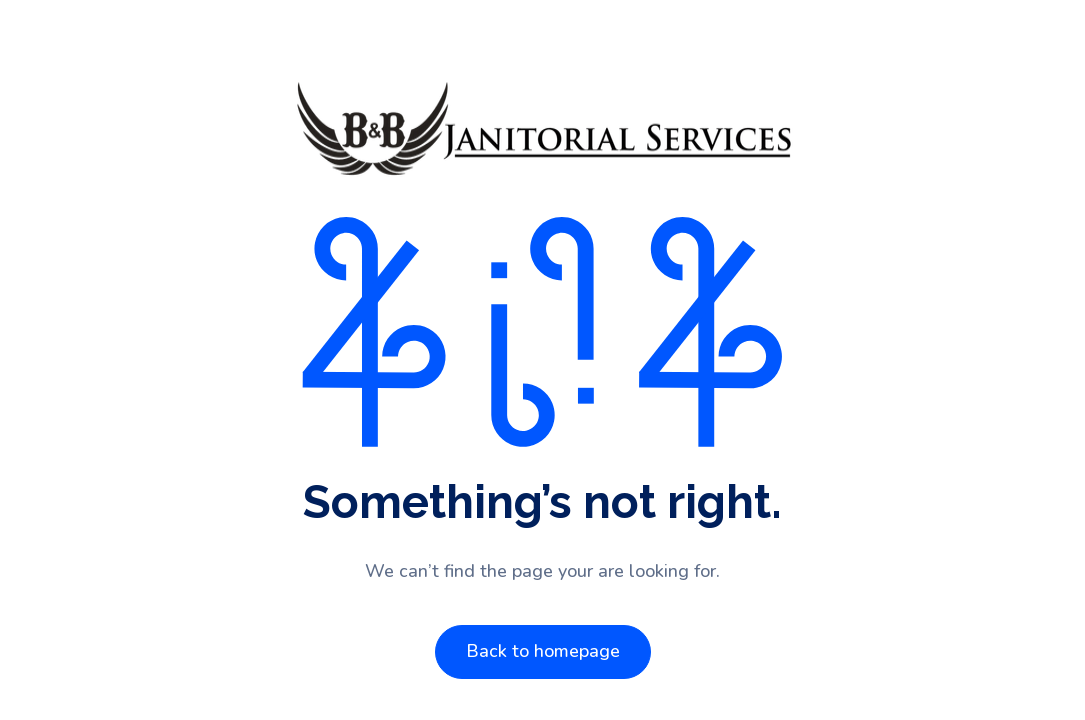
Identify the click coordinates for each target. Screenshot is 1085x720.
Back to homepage (543, 651)
